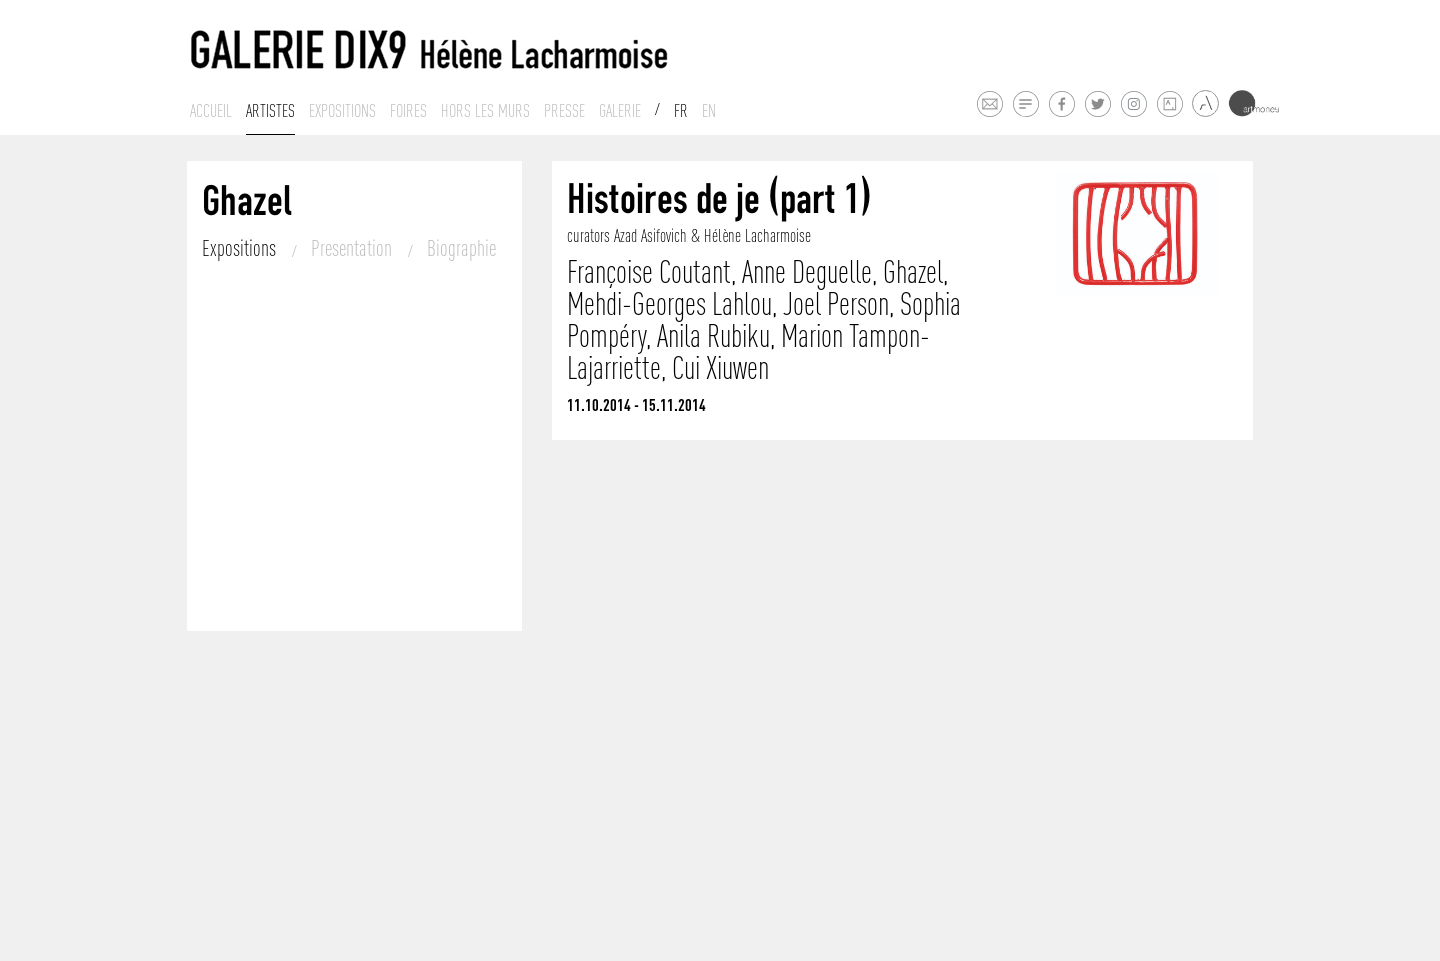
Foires (408, 111)
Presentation (353, 248)
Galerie (620, 111)
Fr (681, 111)
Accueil (211, 111)
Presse (564, 111)
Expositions (342, 111)
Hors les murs (485, 111)
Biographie (461, 248)
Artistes (270, 111)
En (709, 111)
